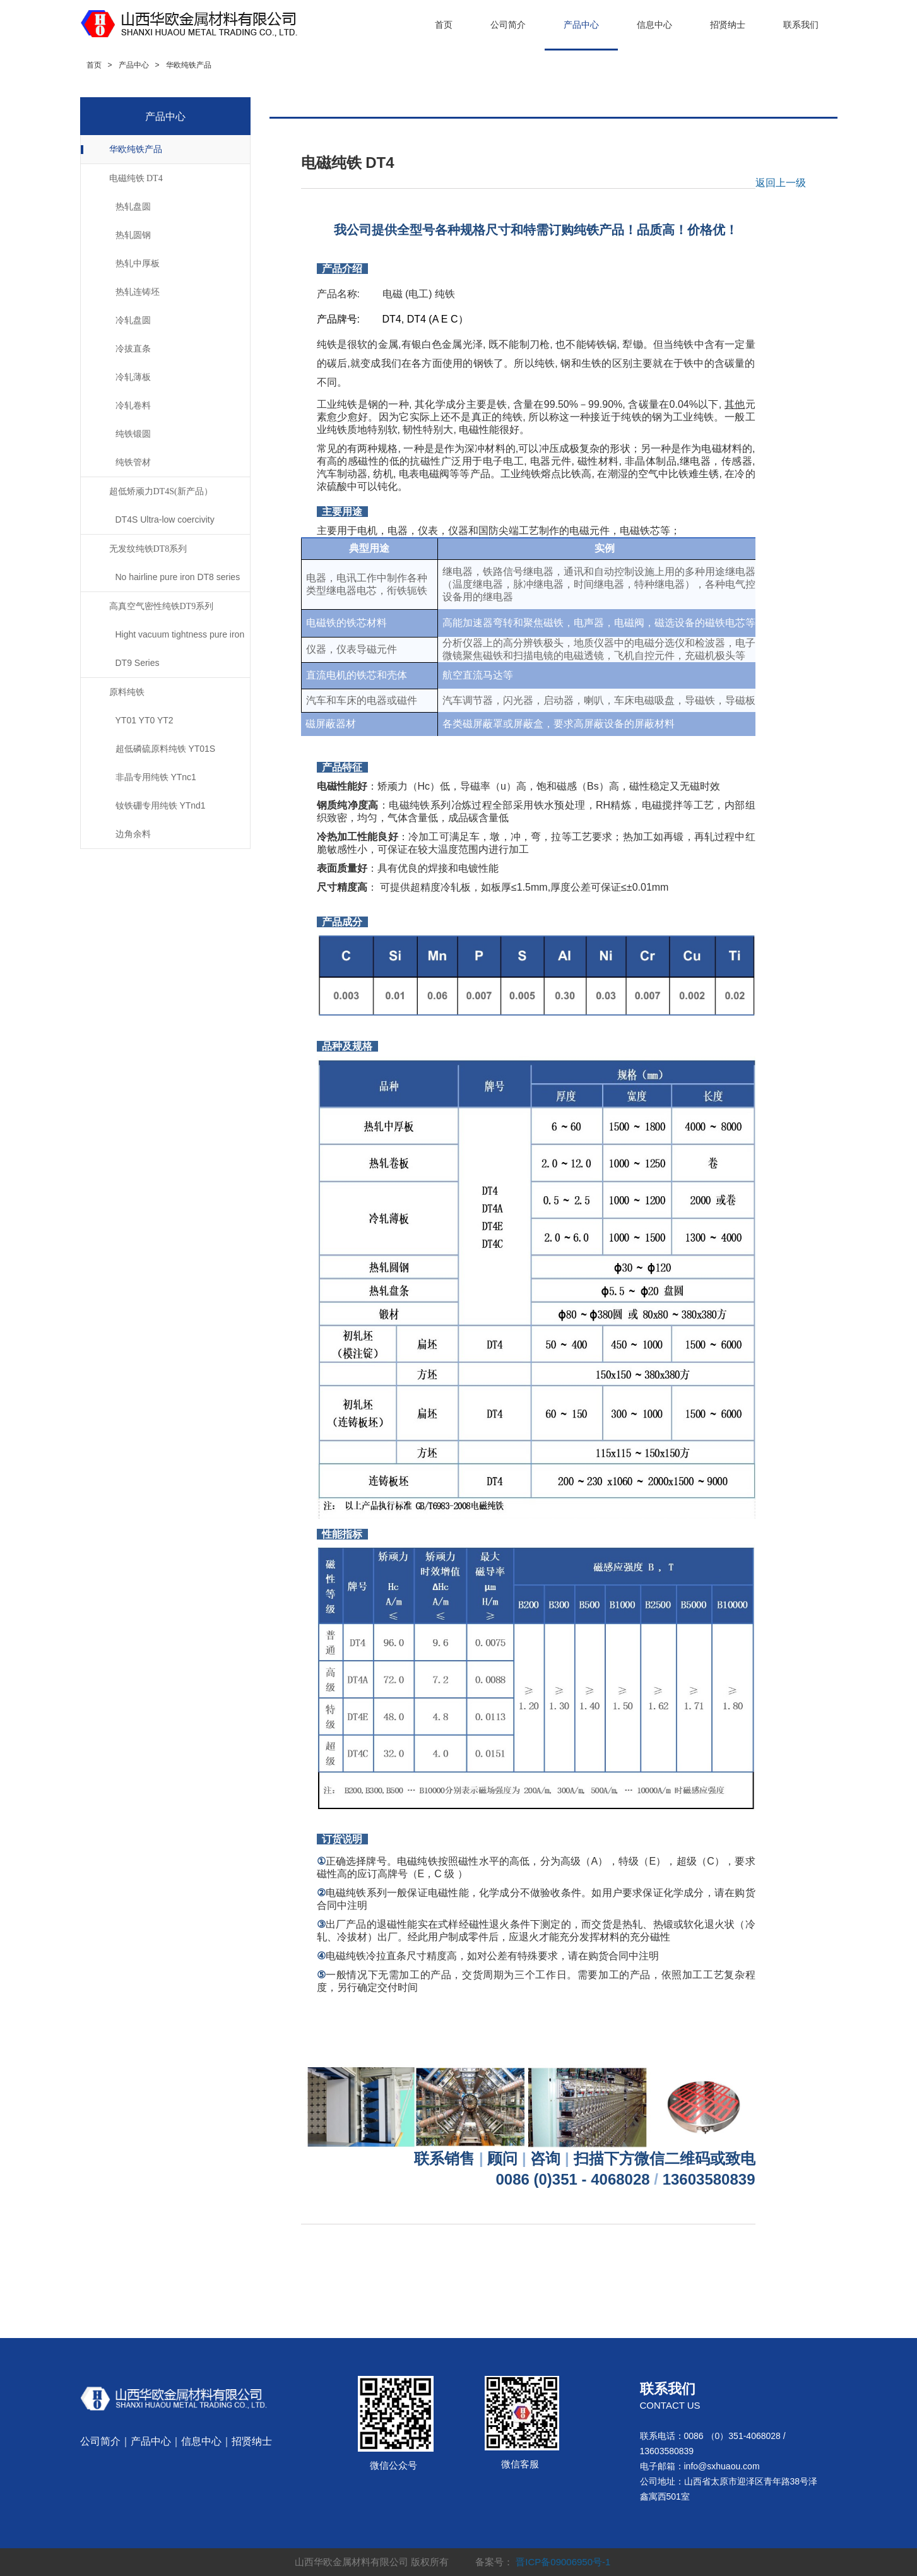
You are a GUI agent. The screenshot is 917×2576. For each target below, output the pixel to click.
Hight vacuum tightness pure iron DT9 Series (180, 648)
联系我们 (801, 25)
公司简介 (508, 25)
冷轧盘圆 (133, 320)
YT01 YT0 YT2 (144, 720)
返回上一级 (780, 182)
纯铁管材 (133, 462)
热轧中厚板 (137, 263)
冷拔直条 (133, 348)
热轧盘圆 (133, 206)
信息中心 (654, 25)
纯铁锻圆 (133, 434)
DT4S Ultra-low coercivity (165, 519)
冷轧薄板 (133, 377)
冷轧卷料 (133, 405)
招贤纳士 (727, 25)
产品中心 (581, 25)
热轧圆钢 (133, 235)
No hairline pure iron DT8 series (177, 577)
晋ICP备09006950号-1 (563, 2561)
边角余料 (133, 834)
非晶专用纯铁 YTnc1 (155, 777)
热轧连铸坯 (137, 292)
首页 (444, 25)
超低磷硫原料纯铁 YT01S (165, 749)
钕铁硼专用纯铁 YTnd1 (160, 805)
